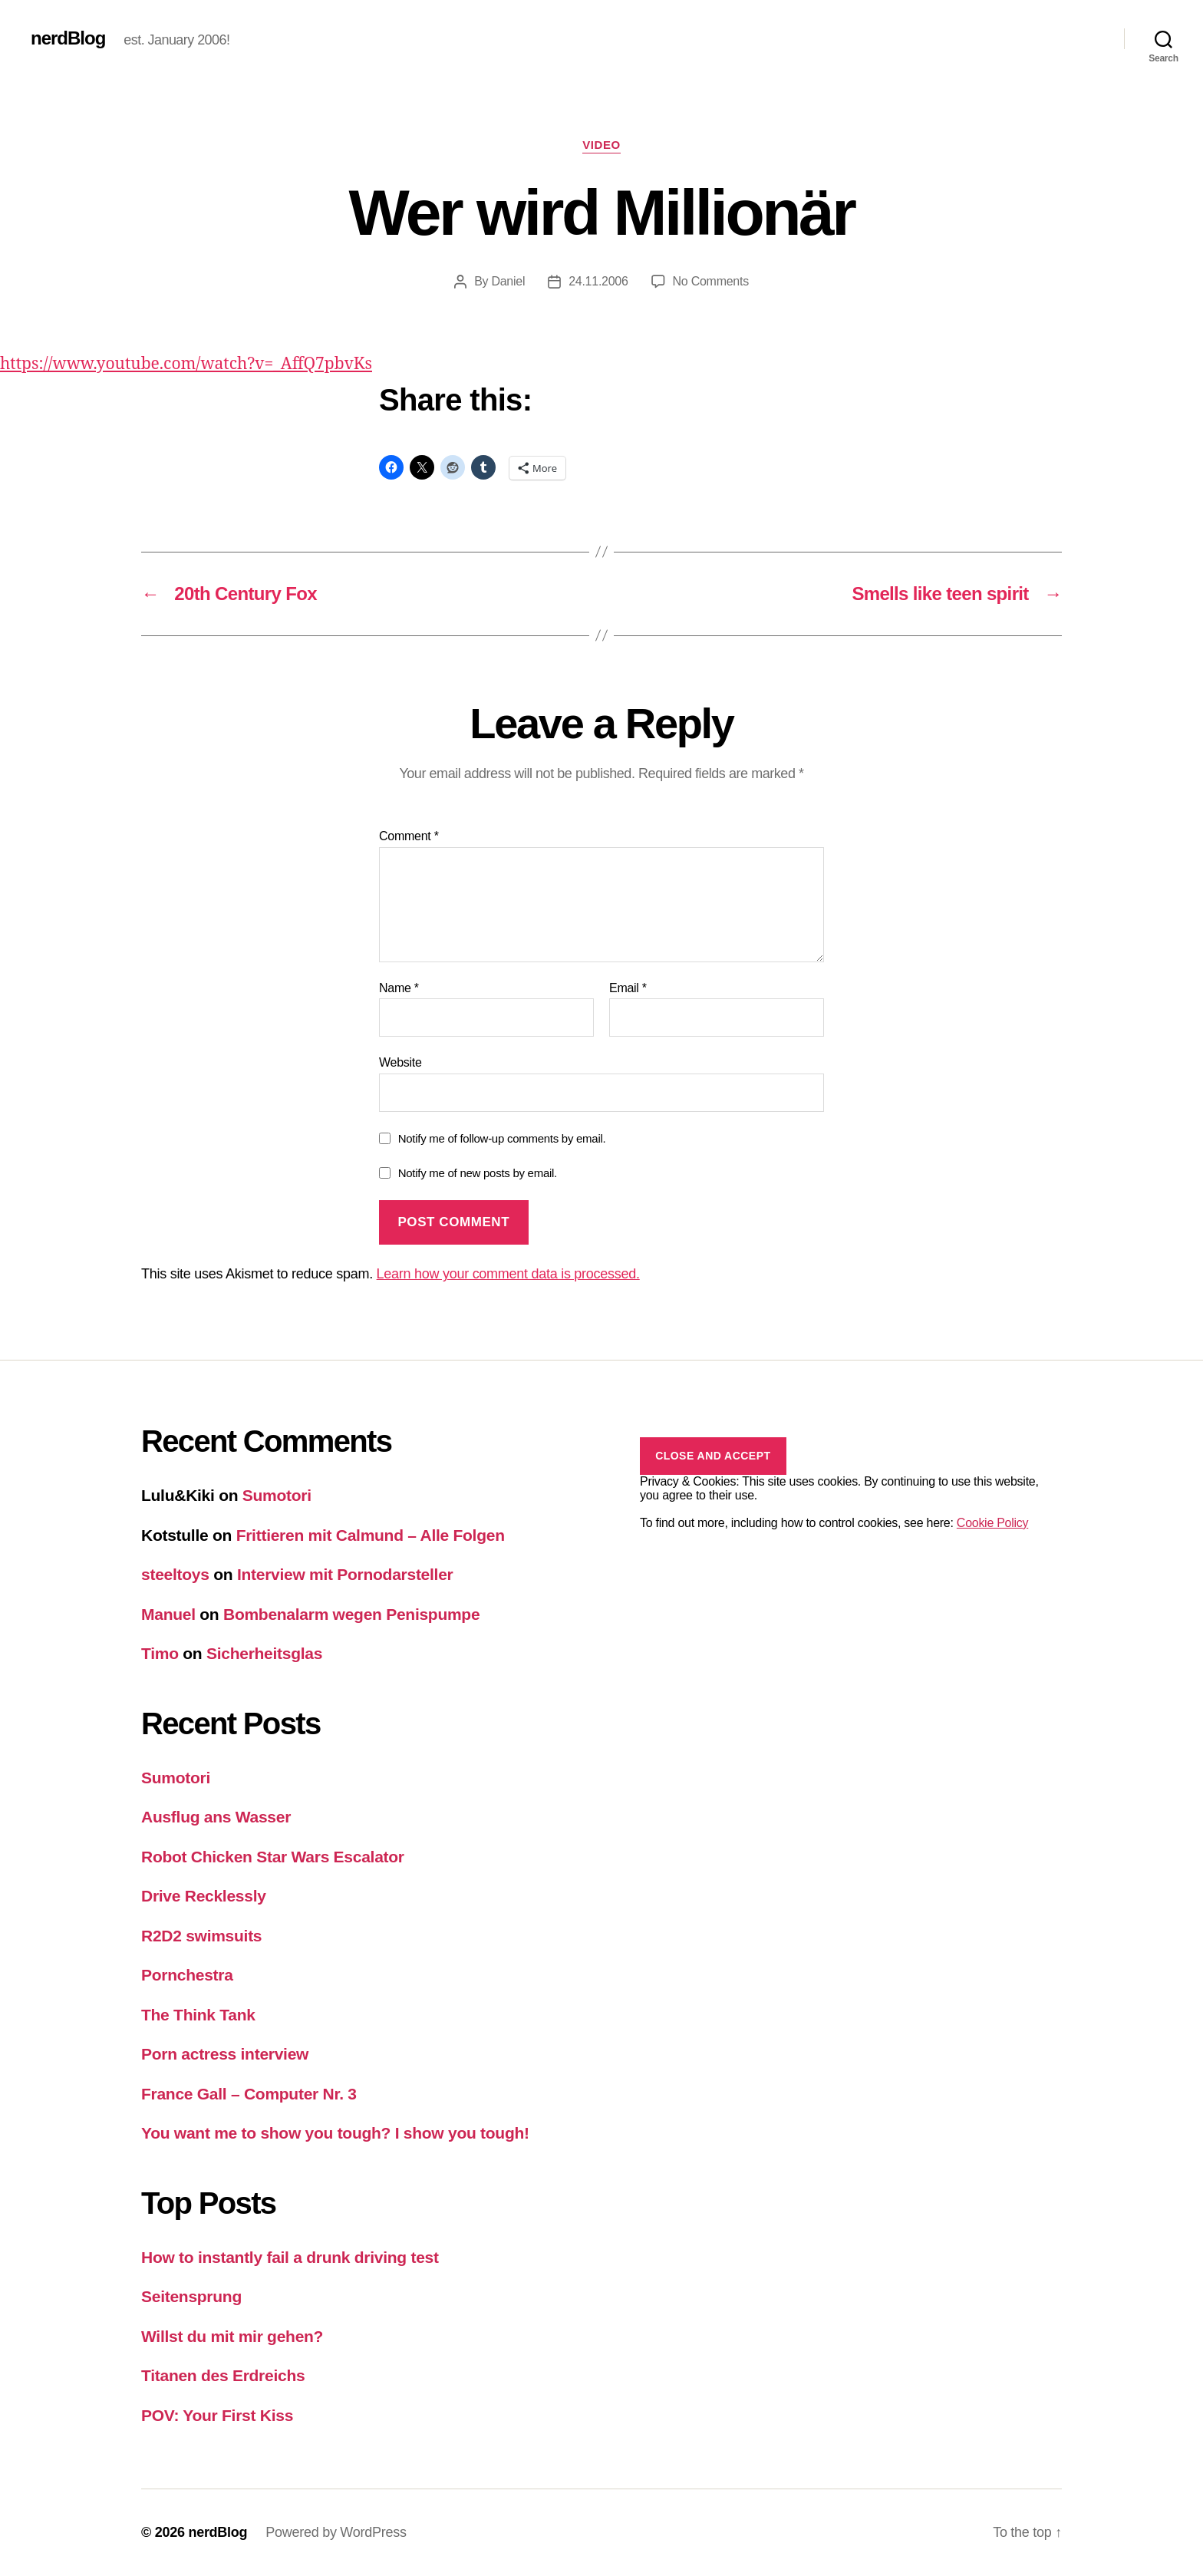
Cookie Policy (992, 1522)
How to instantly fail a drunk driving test (290, 2257)
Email (628, 987)
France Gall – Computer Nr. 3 (249, 2094)
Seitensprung (191, 2296)
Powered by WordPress (335, 2532)
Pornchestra (187, 1975)
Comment (409, 836)
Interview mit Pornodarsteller (345, 1574)
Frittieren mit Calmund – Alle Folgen (370, 1535)
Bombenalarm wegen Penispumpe (351, 1614)
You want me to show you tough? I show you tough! (335, 2133)
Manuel (168, 1614)
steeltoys (175, 1574)
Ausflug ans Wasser (216, 1817)
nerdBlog (68, 38)
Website (400, 1062)
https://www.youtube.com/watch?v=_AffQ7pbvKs (186, 364)
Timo (160, 1653)
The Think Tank (198, 2015)
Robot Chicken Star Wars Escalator (272, 1856)
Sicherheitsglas (264, 1653)
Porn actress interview (224, 2054)
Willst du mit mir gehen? (232, 2336)
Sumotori (276, 1495)
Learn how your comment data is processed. (508, 1273)
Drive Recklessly (203, 1896)
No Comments (711, 281)
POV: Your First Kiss (217, 2415)
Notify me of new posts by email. (477, 1172)
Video (601, 144)
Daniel (508, 281)
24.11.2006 (598, 281)
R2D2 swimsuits (201, 1935)
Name (399, 987)
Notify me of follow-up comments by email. (502, 1138)
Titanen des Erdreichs (223, 2375)
